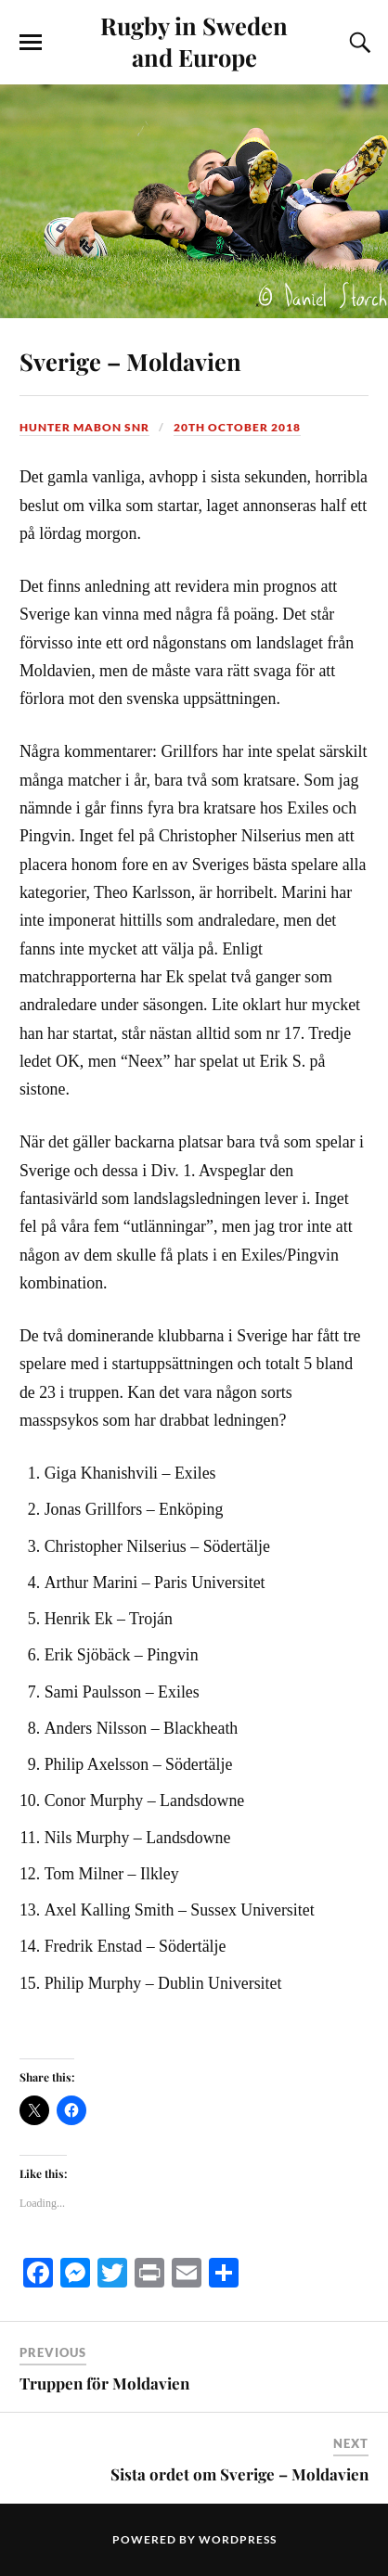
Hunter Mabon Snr (84, 427)
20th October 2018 (237, 427)
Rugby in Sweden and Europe (194, 40)
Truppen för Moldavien (104, 2383)
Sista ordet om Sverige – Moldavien (239, 2474)
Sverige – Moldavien (130, 361)
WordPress (238, 2539)
